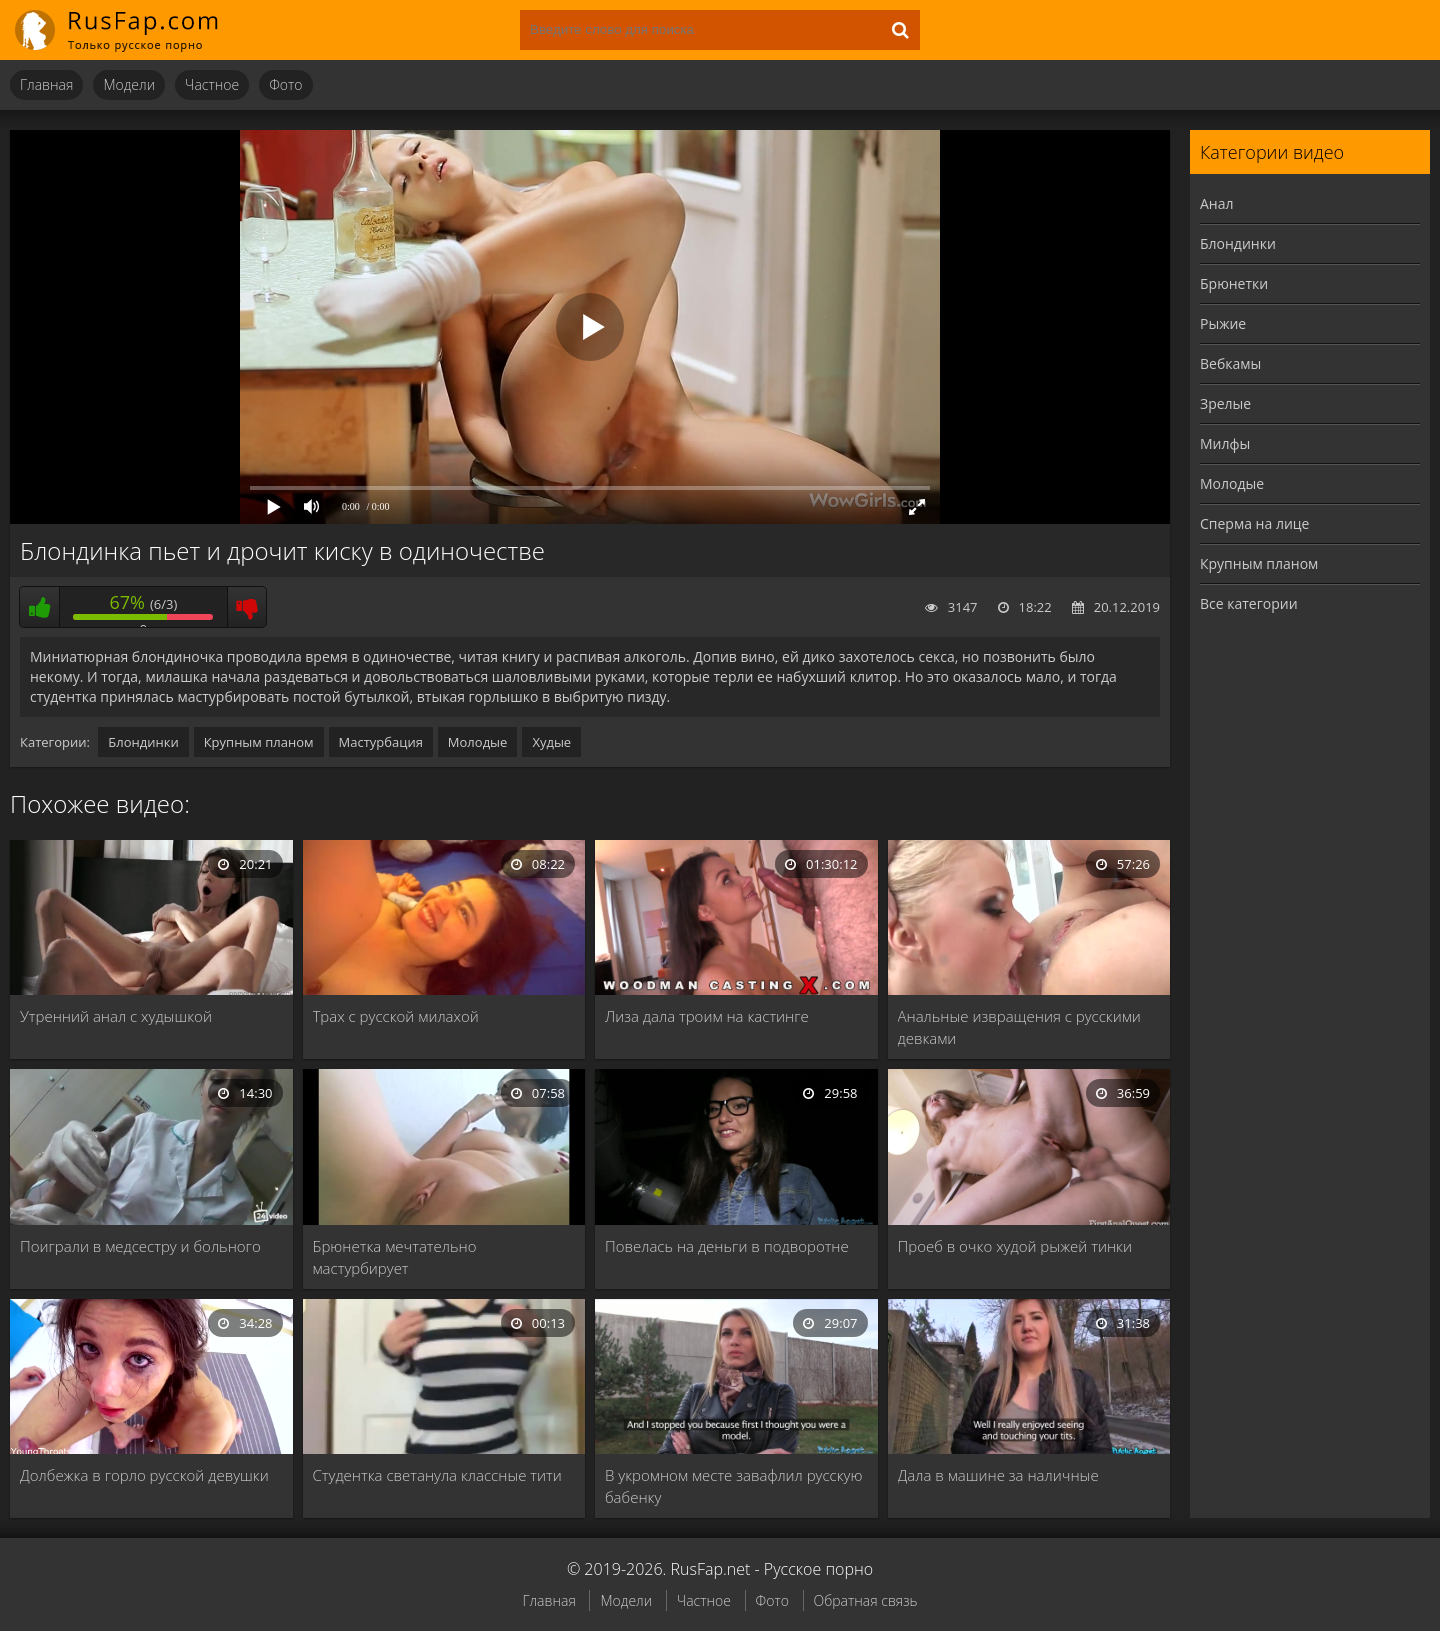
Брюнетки (1234, 283)
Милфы (1225, 443)
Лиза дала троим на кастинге (707, 1016)
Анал (1217, 203)
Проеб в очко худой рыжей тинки (1015, 1246)
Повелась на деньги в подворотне (727, 1246)
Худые (551, 742)
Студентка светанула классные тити (437, 1475)
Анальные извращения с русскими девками (1019, 1027)
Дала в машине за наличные (998, 1475)
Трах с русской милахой (396, 1016)
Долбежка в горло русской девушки (144, 1475)
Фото (285, 84)
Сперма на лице (1254, 523)
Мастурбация (381, 742)
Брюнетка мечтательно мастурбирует (395, 1257)
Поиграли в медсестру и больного (140, 1246)
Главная (46, 84)
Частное (212, 84)
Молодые (478, 742)
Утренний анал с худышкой (116, 1016)
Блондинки (143, 742)
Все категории (1249, 603)
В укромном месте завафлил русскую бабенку (733, 1486)
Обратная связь (866, 1600)
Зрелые (1225, 403)
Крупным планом (259, 742)
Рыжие (1223, 323)
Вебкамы (1230, 363)
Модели (129, 84)
